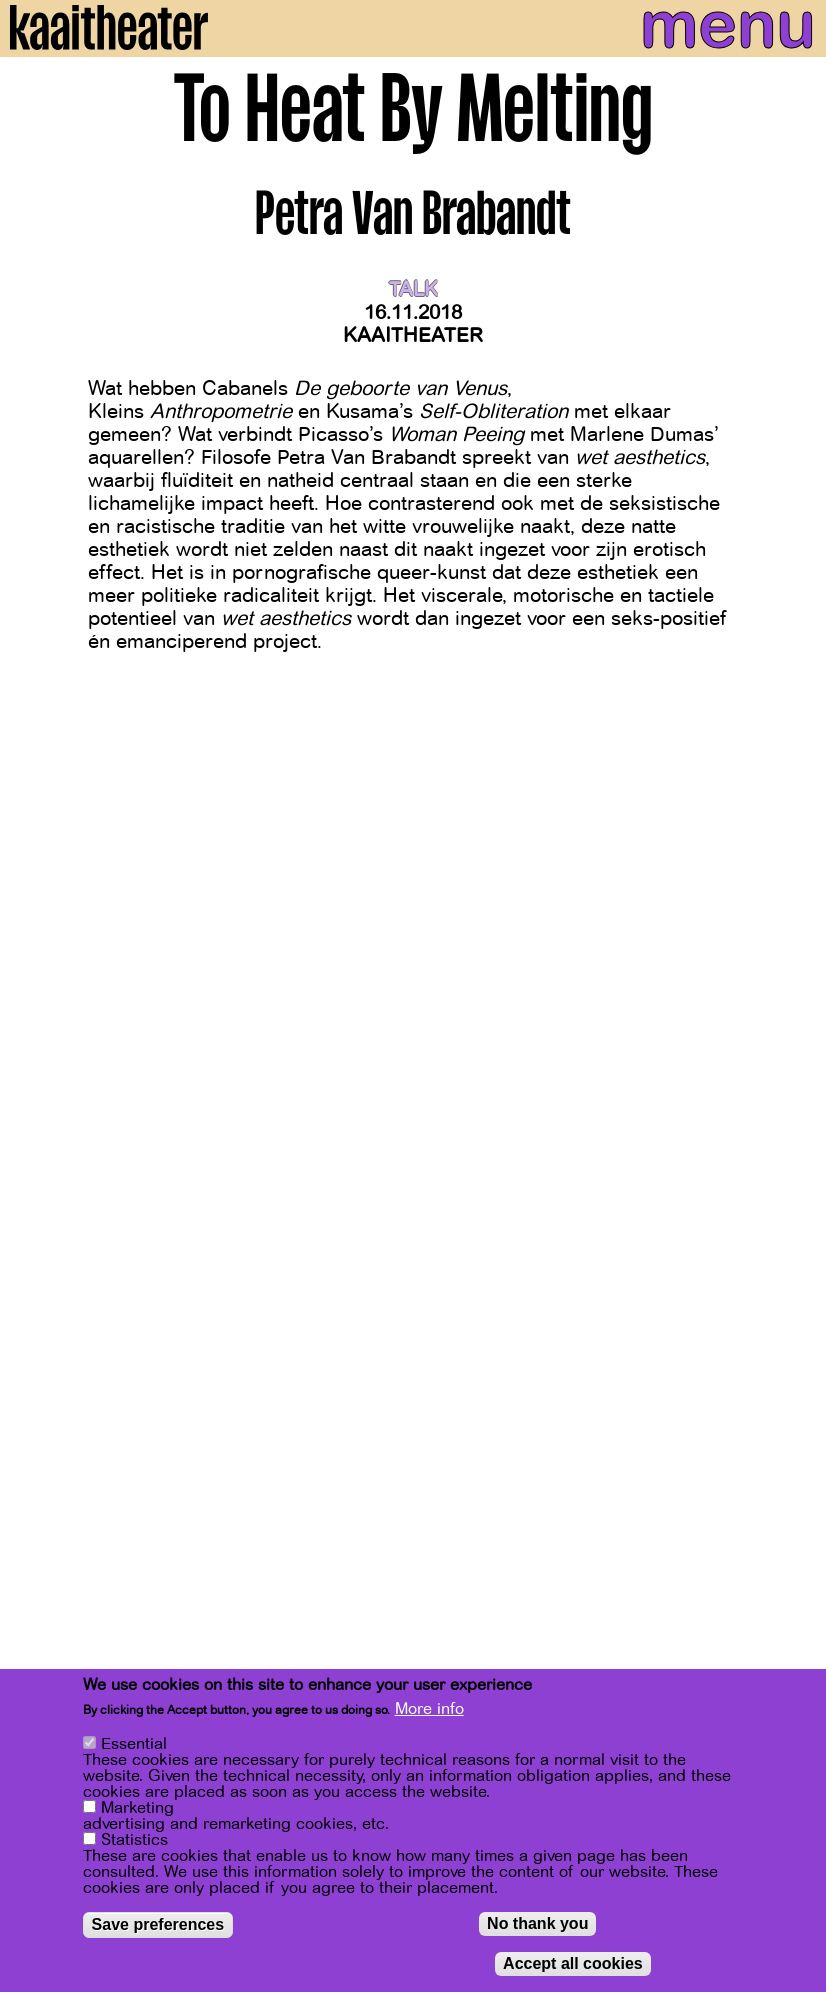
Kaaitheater (413, 335)
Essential (134, 1745)
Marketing (137, 1809)
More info (429, 1711)
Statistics (134, 1841)
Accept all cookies (573, 1964)
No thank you (537, 1924)
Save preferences (158, 1925)
